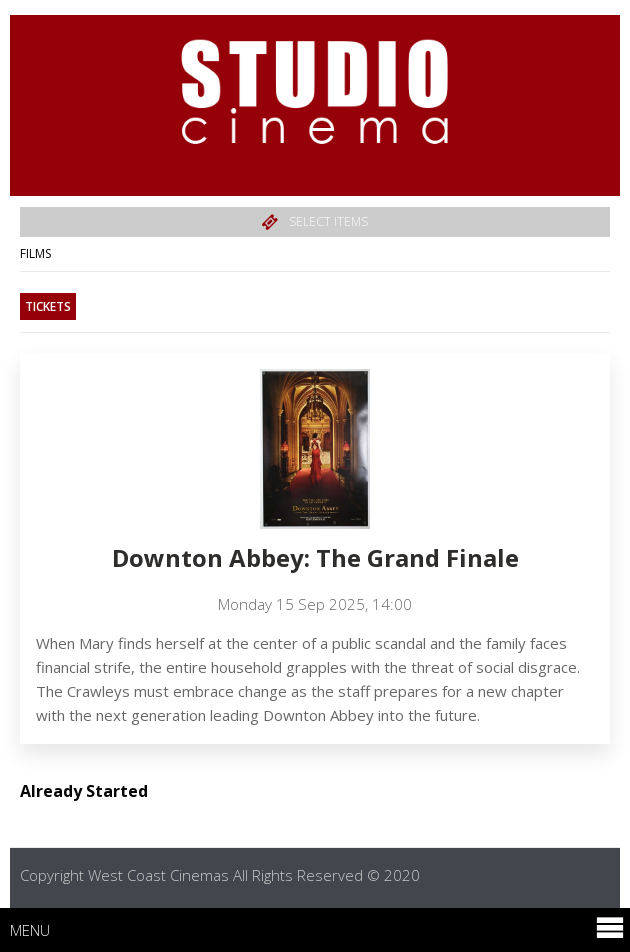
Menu (317, 929)
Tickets (48, 306)
